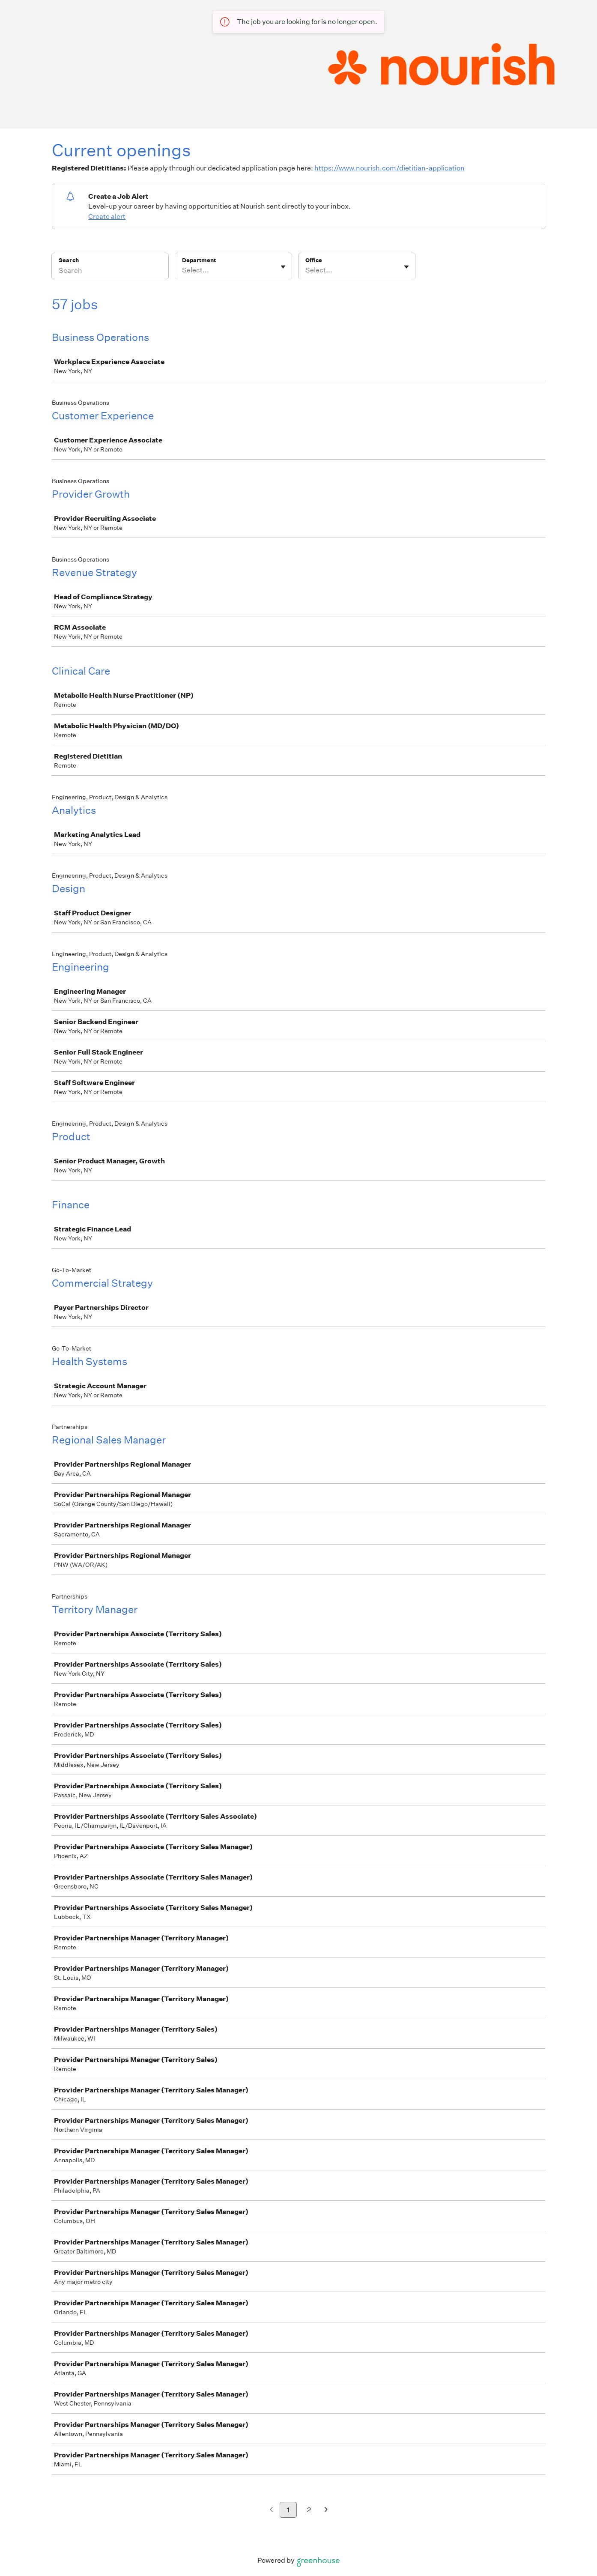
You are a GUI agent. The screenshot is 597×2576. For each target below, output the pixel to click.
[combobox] (182, 270)
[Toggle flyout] (283, 267)
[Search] (110, 271)
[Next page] (326, 2510)
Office (313, 260)
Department (199, 260)
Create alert (106, 216)
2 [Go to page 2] (309, 2510)
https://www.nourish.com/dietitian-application (389, 168)
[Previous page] (271, 2510)
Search (69, 260)
